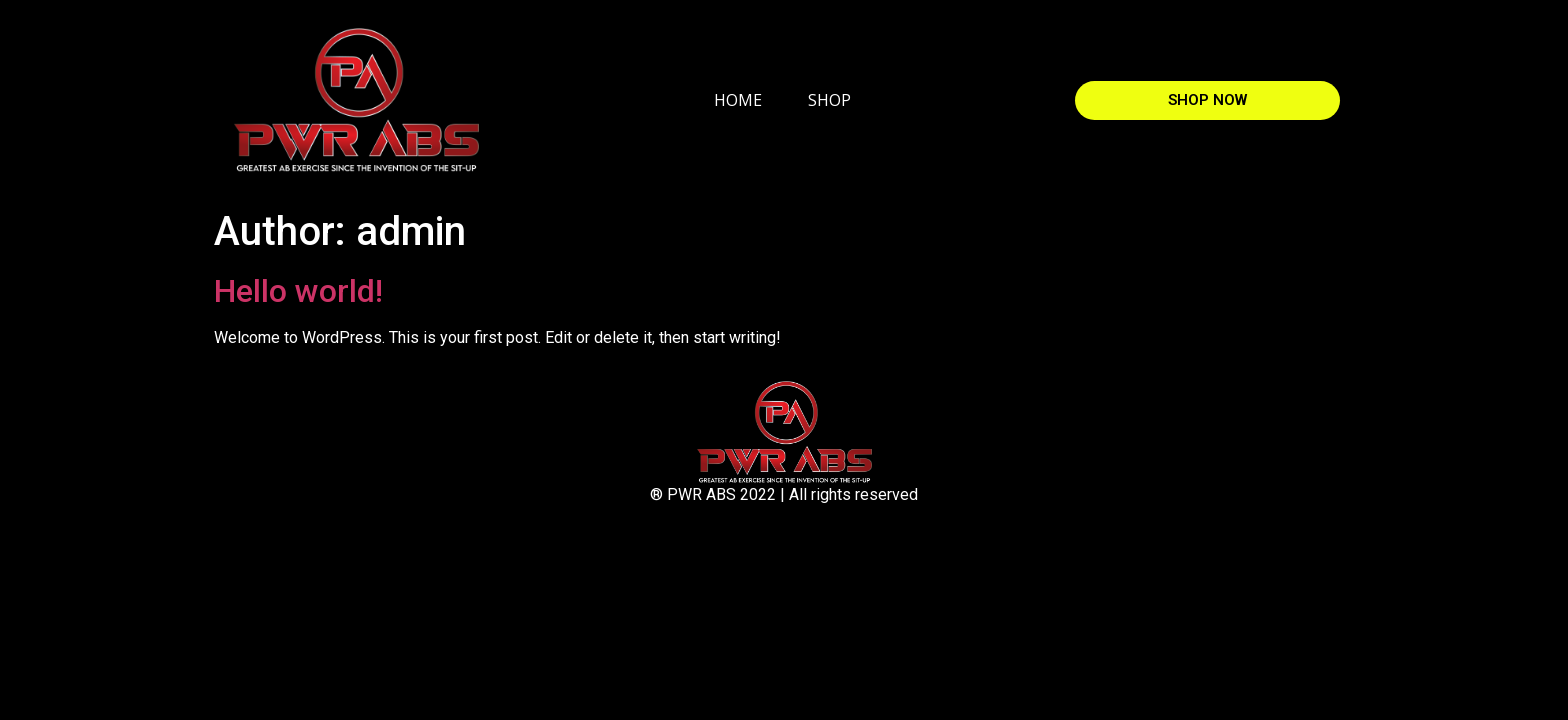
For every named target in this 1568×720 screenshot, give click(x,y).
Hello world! (298, 291)
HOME (738, 100)
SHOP (829, 100)
